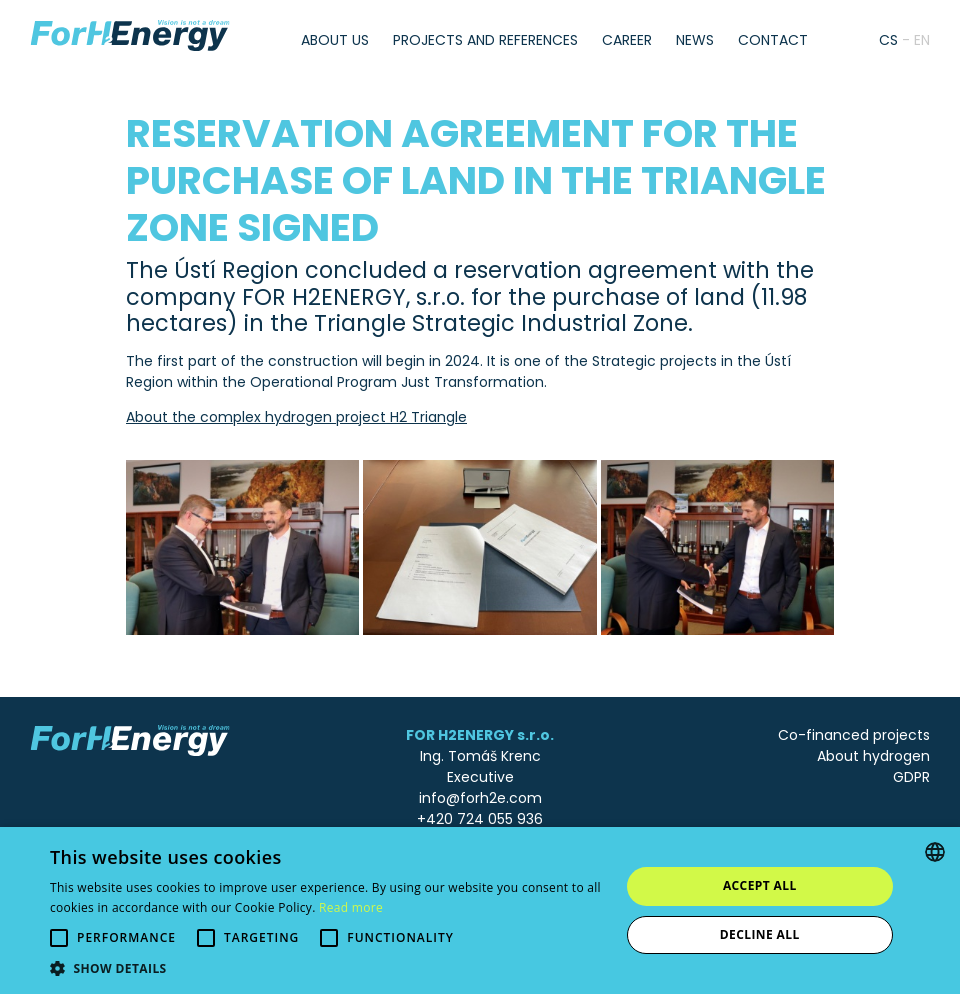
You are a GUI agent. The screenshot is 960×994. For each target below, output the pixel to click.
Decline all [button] (760, 934)
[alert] (480, 910)
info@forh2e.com (480, 798)
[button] (326, 968)
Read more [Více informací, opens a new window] (351, 907)
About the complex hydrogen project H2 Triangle (296, 417)
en (922, 40)
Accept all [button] (760, 885)
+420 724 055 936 (480, 819)
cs (888, 40)
